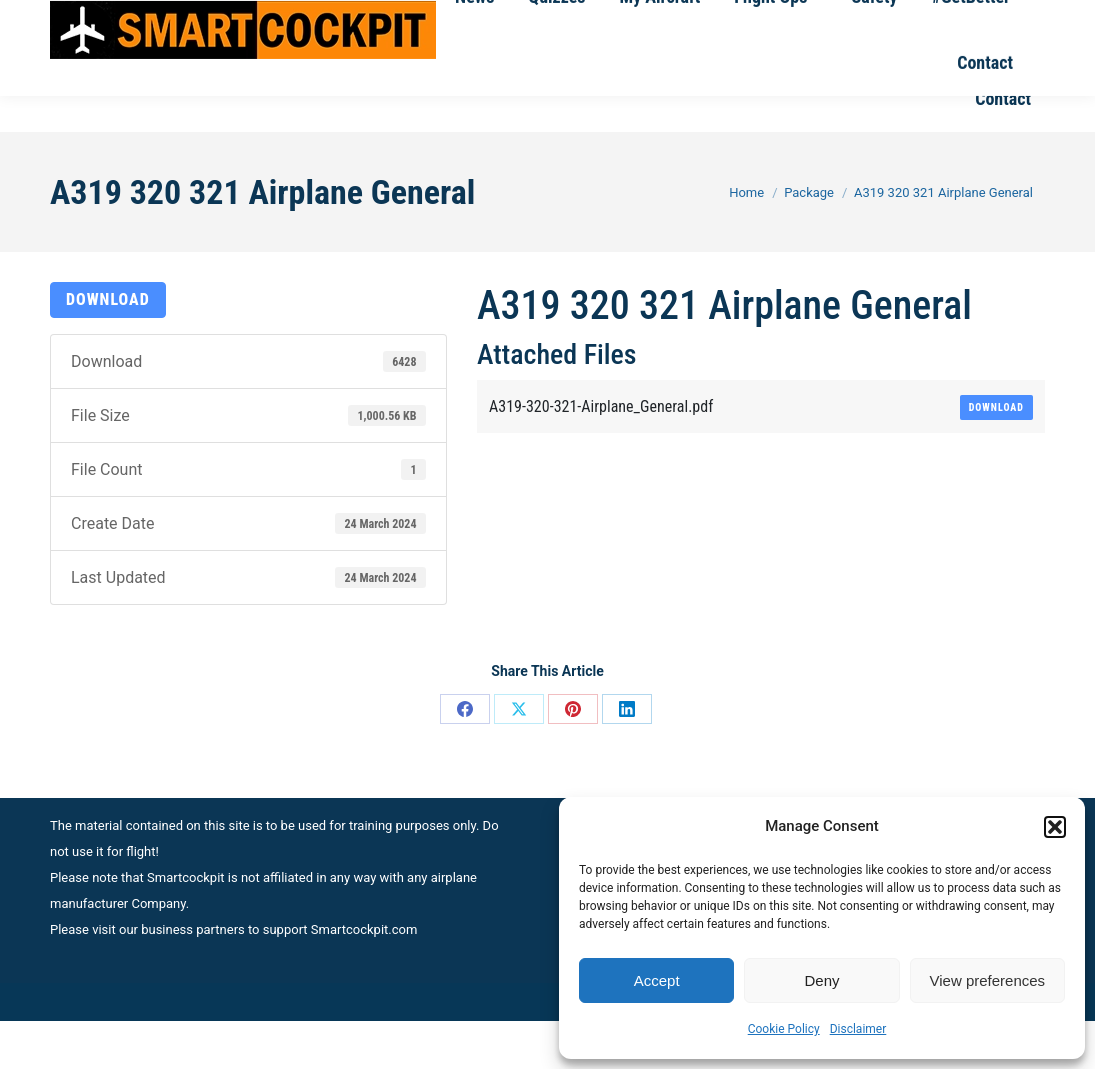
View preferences (988, 980)
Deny (821, 980)
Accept (657, 980)
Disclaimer (858, 1029)
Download (108, 347)
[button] (1055, 827)
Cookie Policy (784, 1029)
